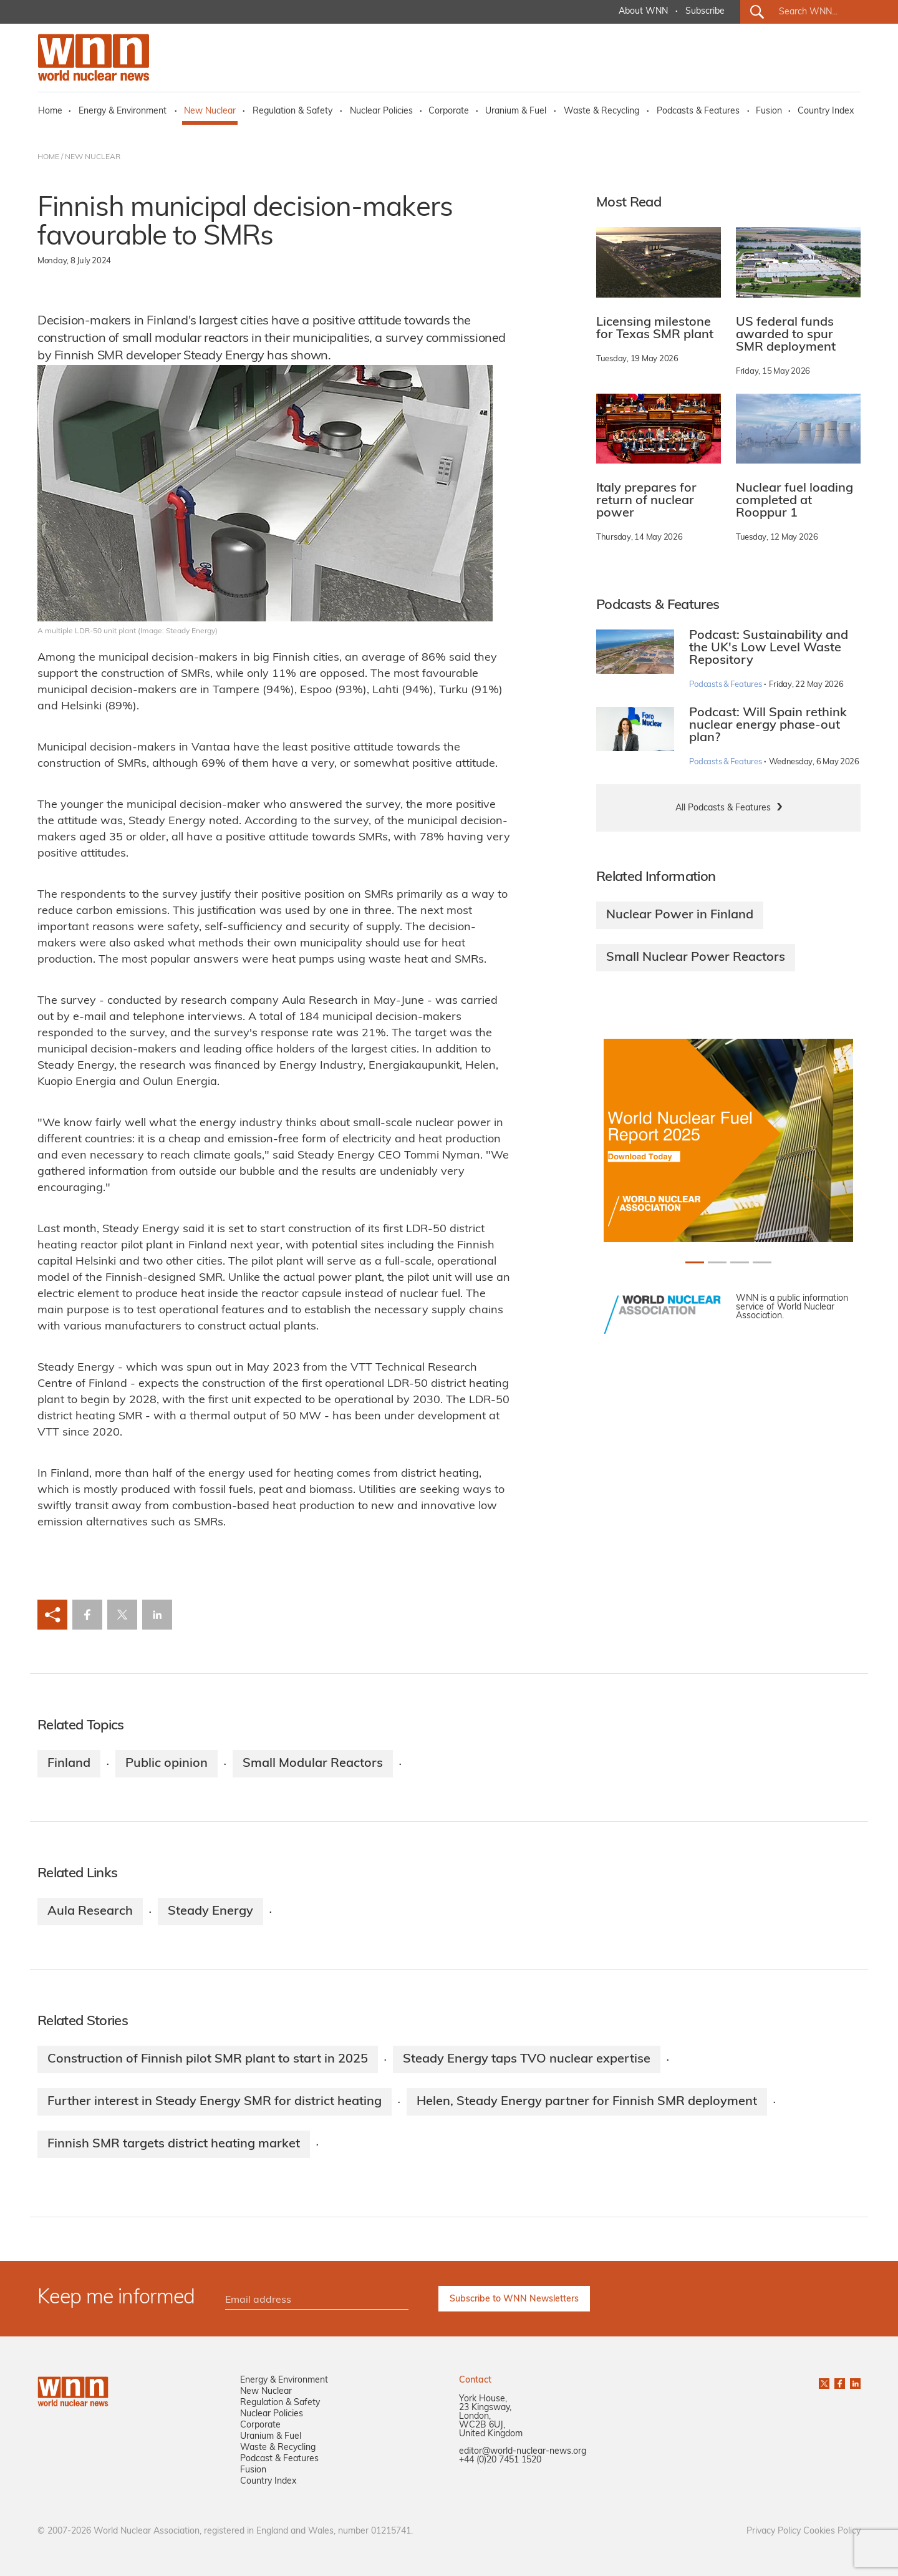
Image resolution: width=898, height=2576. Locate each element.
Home (50, 111)
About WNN (643, 11)
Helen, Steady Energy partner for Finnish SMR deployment (587, 2102)
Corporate (448, 111)
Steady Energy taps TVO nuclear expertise (526, 2059)
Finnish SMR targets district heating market (173, 2144)
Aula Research (90, 1911)
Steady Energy (210, 1911)
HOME (48, 157)
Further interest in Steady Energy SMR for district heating (214, 2102)
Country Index (826, 111)
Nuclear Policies (381, 111)
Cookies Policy (832, 2531)
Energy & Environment (123, 111)
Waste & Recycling (601, 111)
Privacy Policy (773, 2531)
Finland (68, 1763)
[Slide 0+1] (694, 1262)
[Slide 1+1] (717, 1262)
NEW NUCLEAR (92, 157)
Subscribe (705, 11)
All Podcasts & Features (723, 808)
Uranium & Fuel (515, 111)
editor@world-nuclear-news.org (522, 2451)
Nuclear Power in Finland (679, 915)
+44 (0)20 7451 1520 (500, 2460)
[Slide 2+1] (739, 1262)
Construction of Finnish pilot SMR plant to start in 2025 (207, 2059)
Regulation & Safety (292, 111)
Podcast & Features (279, 2459)
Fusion (769, 111)
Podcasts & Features (698, 111)
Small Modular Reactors (313, 1763)
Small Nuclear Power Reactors (695, 957)
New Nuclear (210, 111)
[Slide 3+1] (762, 1262)
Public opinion (166, 1763)
